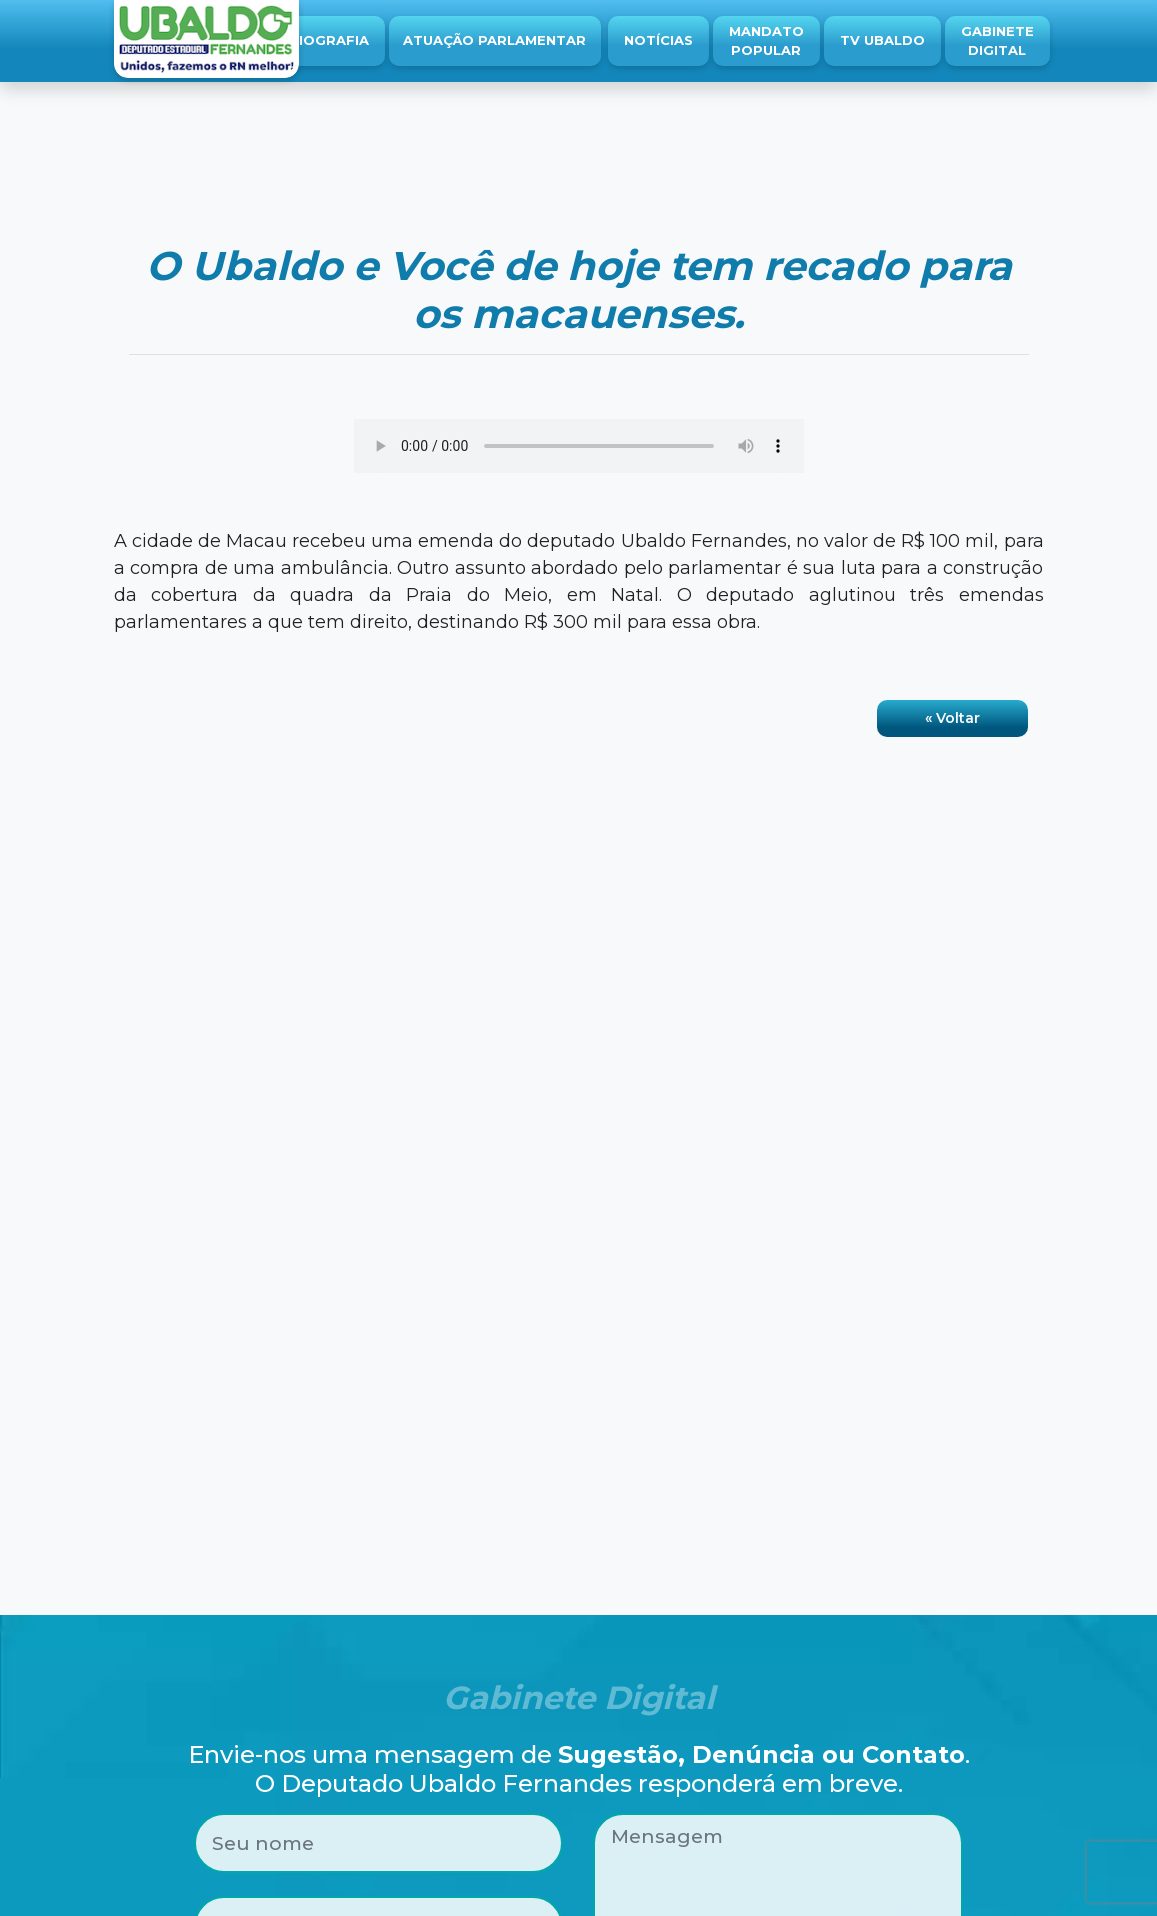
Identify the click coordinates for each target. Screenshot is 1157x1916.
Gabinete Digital (997, 41)
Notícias (658, 40)
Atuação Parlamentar (494, 40)
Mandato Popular (766, 41)
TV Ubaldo (882, 40)
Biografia (329, 40)
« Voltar (952, 718)
